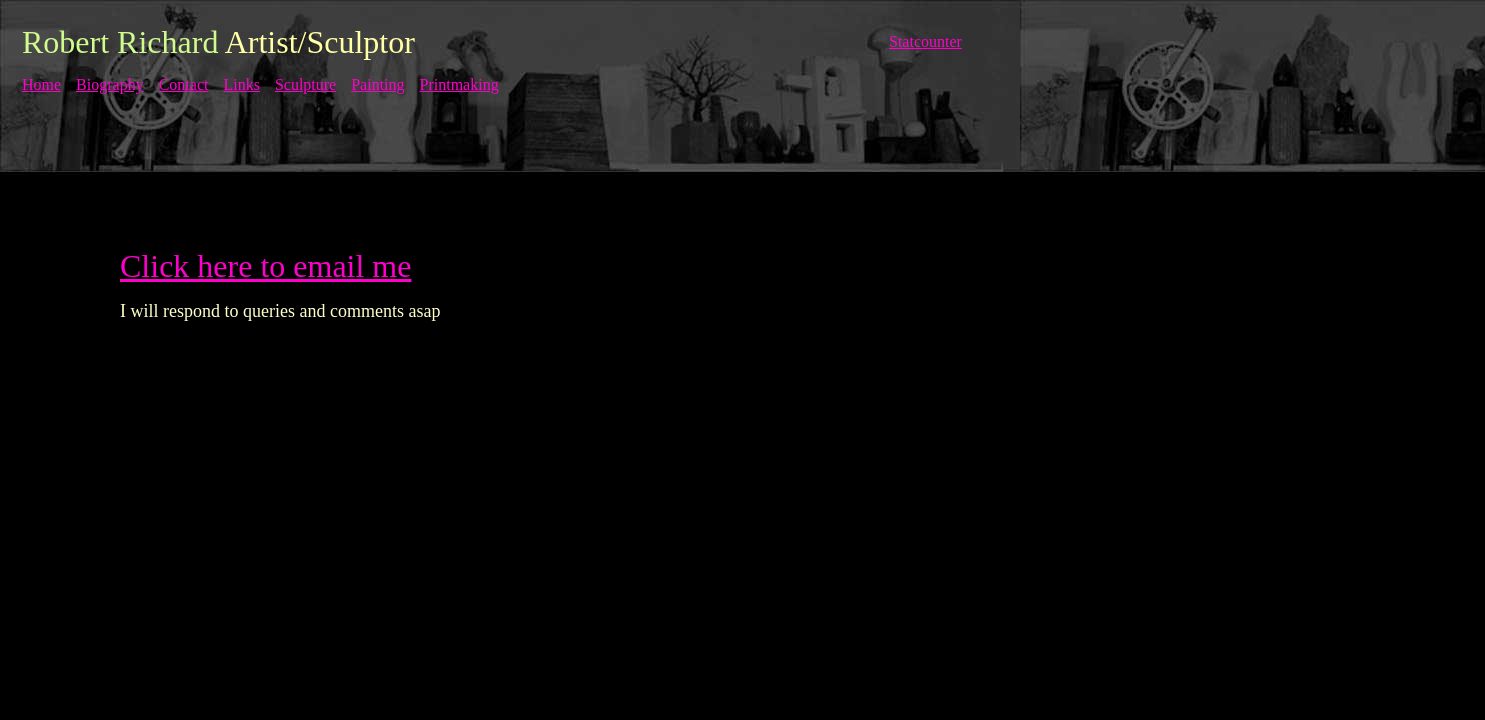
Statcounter (925, 41)
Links (241, 84)
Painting (377, 84)
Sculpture (305, 84)
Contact (184, 84)
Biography (110, 84)
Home (41, 84)
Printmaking (459, 84)
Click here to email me (265, 266)
